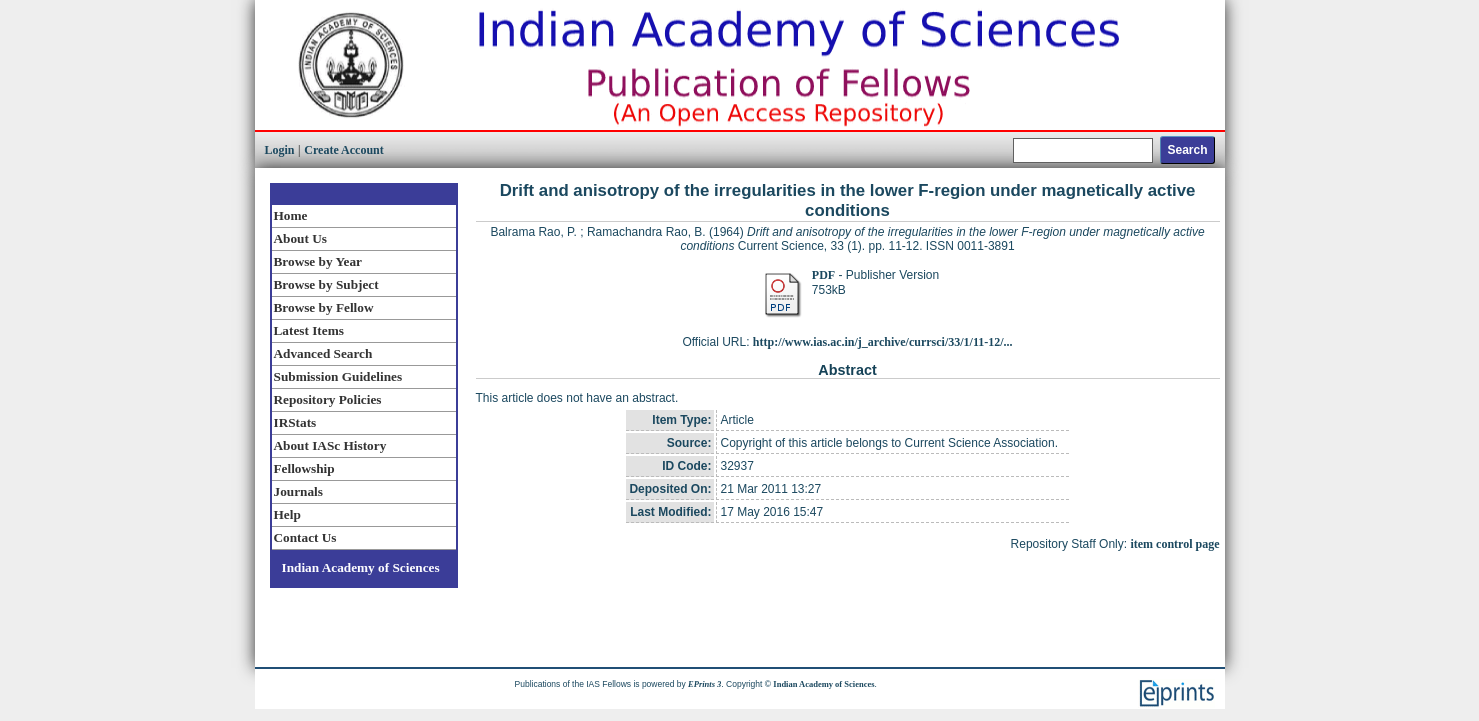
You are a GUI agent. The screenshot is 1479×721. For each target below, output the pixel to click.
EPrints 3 (704, 684)
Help (287, 514)
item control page (1174, 544)
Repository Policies (328, 399)
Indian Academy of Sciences (361, 567)
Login (280, 150)
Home (291, 215)
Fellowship (304, 468)
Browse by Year (318, 261)
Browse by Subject (326, 284)
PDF (823, 275)
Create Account (343, 150)
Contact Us (305, 537)
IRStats (295, 422)
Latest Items (309, 330)
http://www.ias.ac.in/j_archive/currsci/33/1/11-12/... (883, 342)
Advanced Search (323, 353)
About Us (300, 238)
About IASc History (330, 445)
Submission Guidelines (338, 376)
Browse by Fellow (324, 307)
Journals (298, 491)
